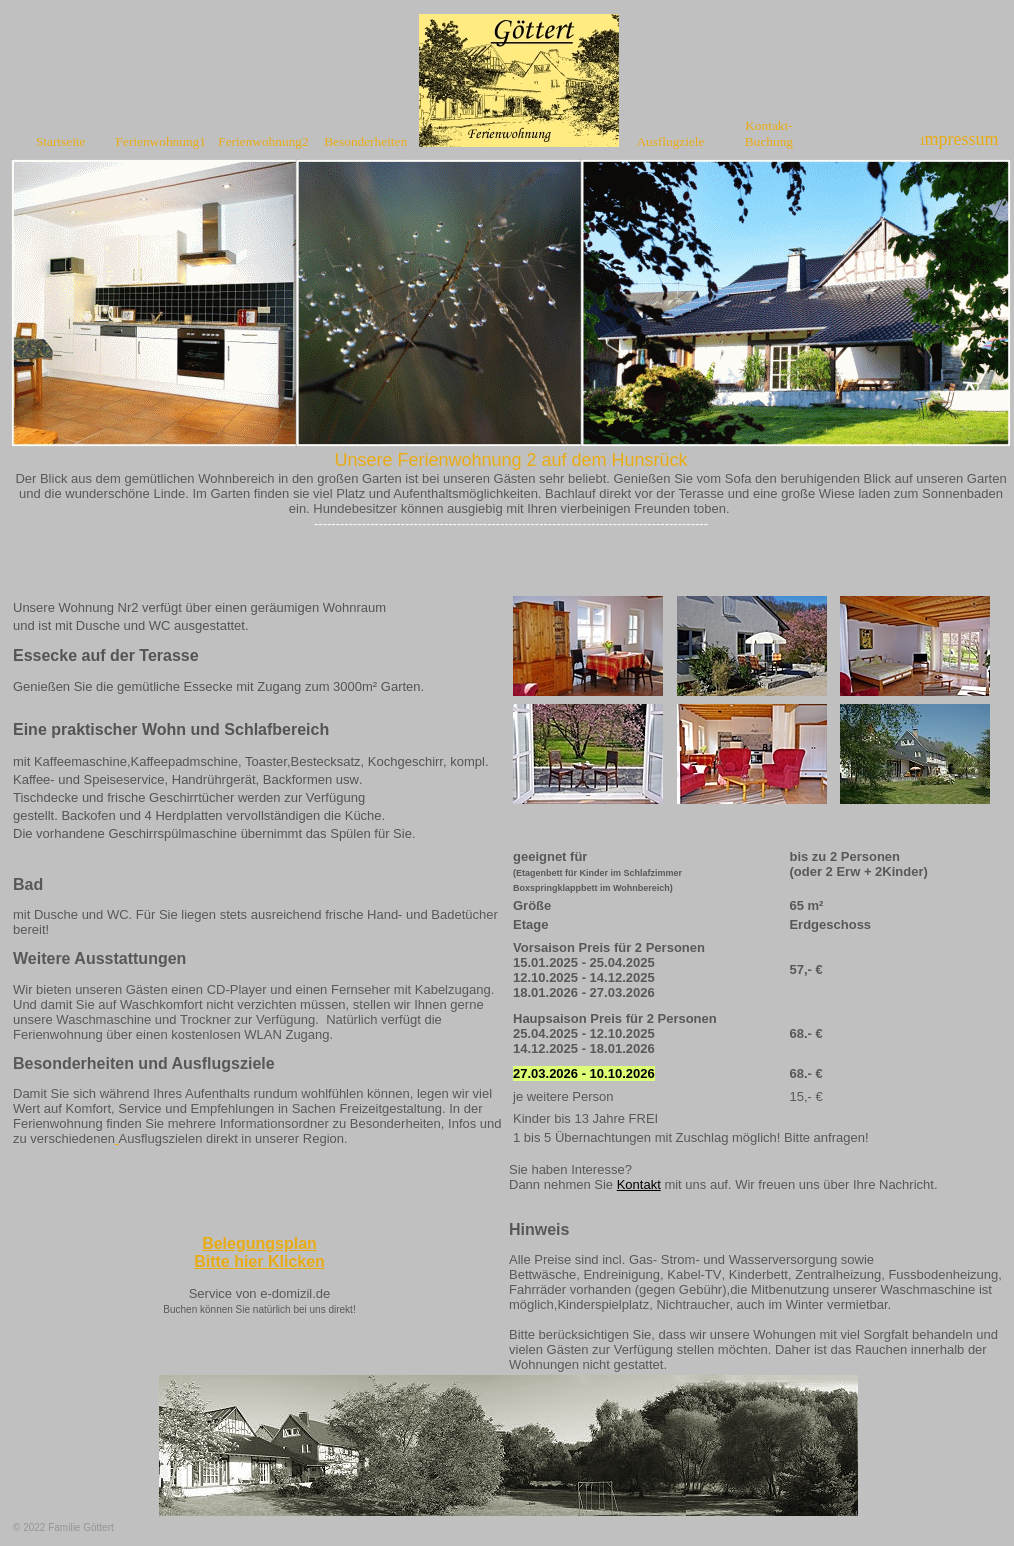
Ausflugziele (670, 141)
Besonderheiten (365, 141)
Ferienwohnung (158, 141)
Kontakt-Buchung (769, 133)
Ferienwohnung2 (263, 141)
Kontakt (639, 1184)
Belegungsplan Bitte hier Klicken (259, 1252)
